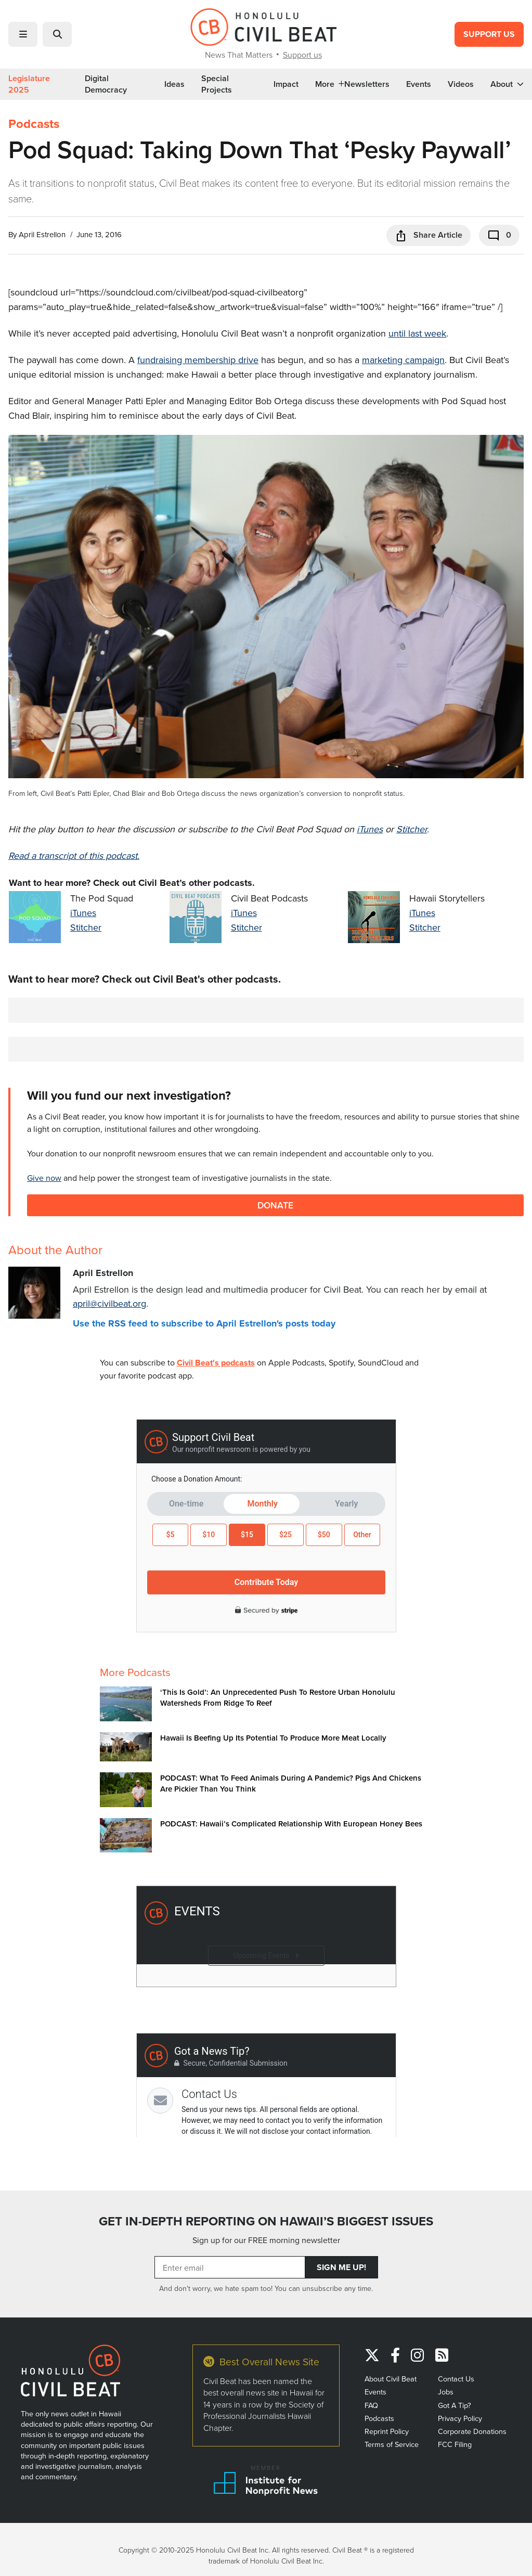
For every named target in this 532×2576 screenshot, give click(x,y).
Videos (461, 84)
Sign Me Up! (341, 2267)
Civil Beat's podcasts (216, 1363)
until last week (417, 333)
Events (418, 84)
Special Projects (216, 84)
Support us (302, 54)
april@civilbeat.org (109, 1303)
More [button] (329, 84)
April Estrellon (42, 234)
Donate (275, 1205)
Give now (44, 1177)
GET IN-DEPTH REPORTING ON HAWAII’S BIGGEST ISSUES (266, 2221)
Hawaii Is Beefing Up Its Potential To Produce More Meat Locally (273, 1737)
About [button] (507, 84)
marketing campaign (403, 359)
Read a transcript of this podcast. (73, 855)
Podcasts (33, 123)
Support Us (489, 34)
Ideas (174, 84)
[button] (22, 34)
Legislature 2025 (29, 84)
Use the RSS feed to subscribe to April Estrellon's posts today (204, 1323)
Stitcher (411, 828)
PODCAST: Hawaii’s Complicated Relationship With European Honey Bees (291, 1823)
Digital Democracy (106, 84)
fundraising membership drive (197, 359)
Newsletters (367, 84)
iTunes (370, 828)
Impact (286, 84)
